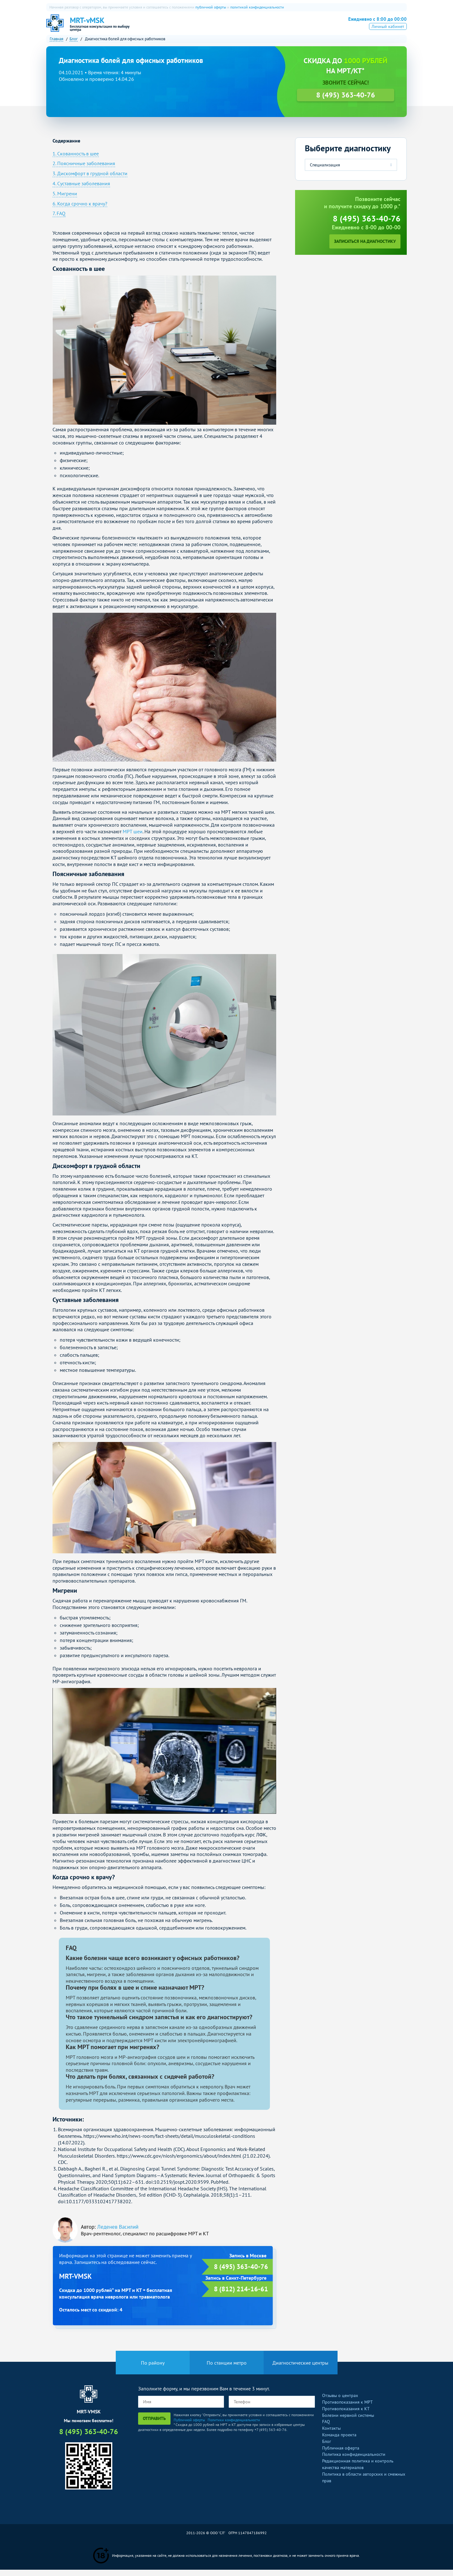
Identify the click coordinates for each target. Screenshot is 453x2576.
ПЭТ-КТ (224, 27)
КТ (204, 27)
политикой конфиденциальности (257, 7)
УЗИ (246, 27)
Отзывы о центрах (340, 2402)
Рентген (268, 27)
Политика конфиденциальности (353, 2460)
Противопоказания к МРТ (347, 2408)
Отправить (154, 2425)
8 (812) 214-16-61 (241, 2295)
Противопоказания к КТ (346, 2415)
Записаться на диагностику (365, 247)
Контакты (331, 2434)
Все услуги (298, 27)
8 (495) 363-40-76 (372, 25)
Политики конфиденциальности (234, 2426)
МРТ (187, 27)
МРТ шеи (133, 838)
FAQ (326, 2428)
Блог (326, 2447)
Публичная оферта (340, 2454)
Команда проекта (339, 2441)
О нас (167, 27)
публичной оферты (210, 7)
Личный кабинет (388, 35)
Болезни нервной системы (348, 2421)
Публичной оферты (189, 2426)
